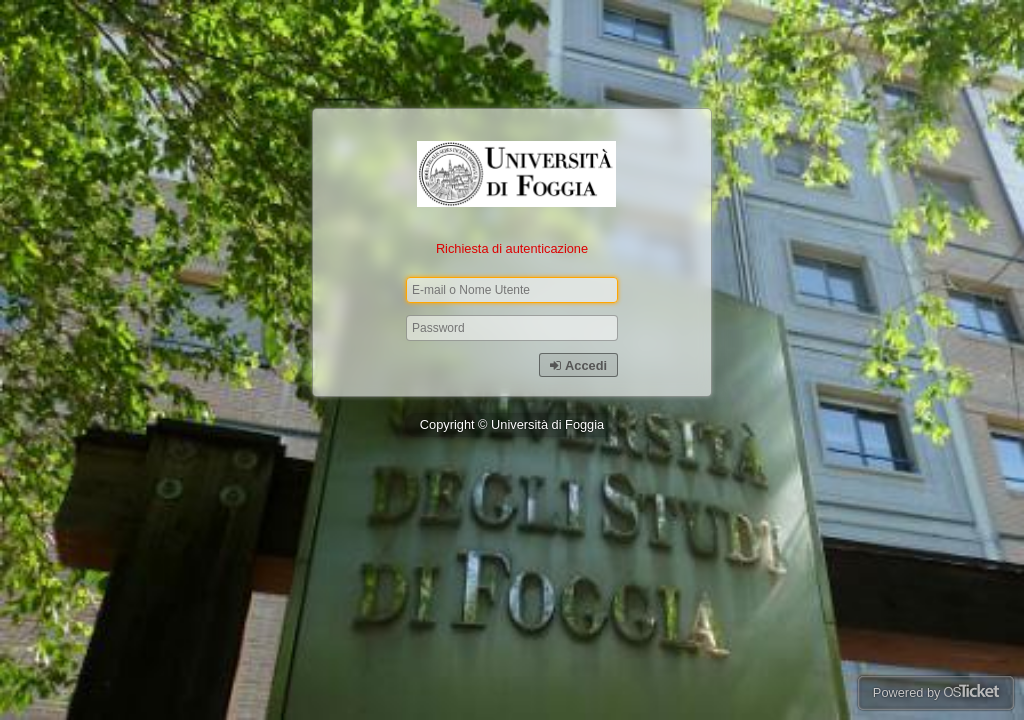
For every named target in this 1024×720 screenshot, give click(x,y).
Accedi (578, 365)
